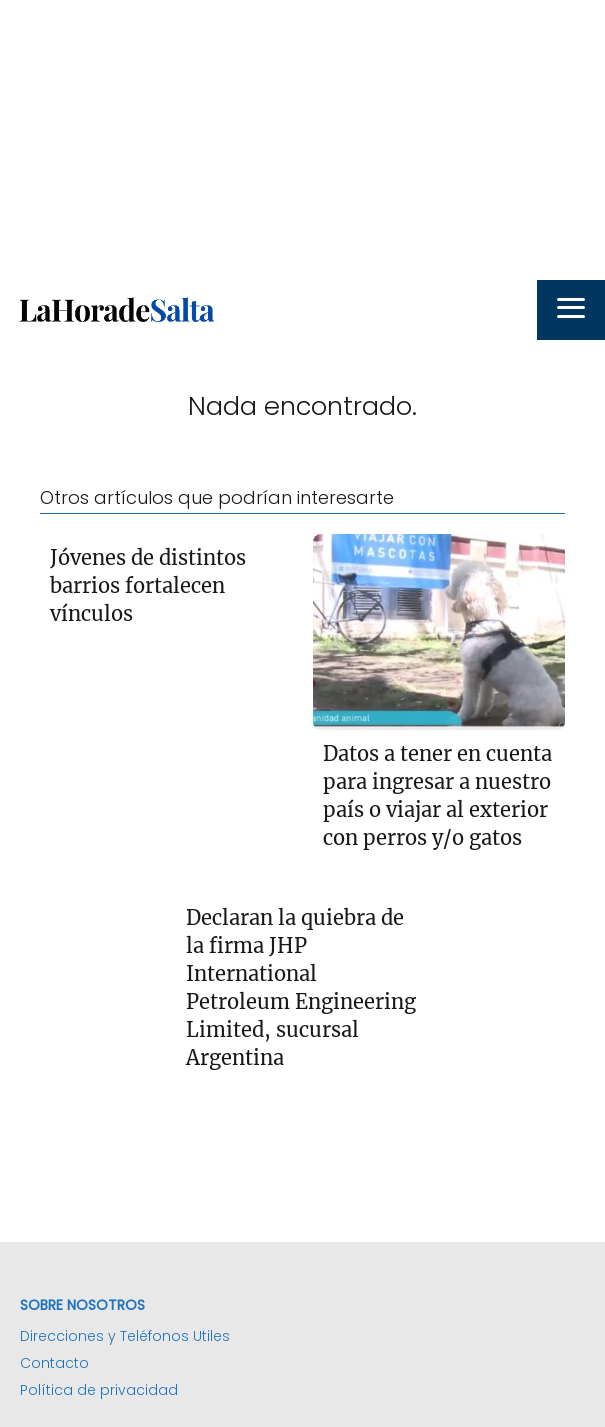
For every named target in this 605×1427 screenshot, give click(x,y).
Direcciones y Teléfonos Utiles (125, 1336)
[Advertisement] (302, 140)
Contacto (54, 1363)
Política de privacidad (99, 1390)
